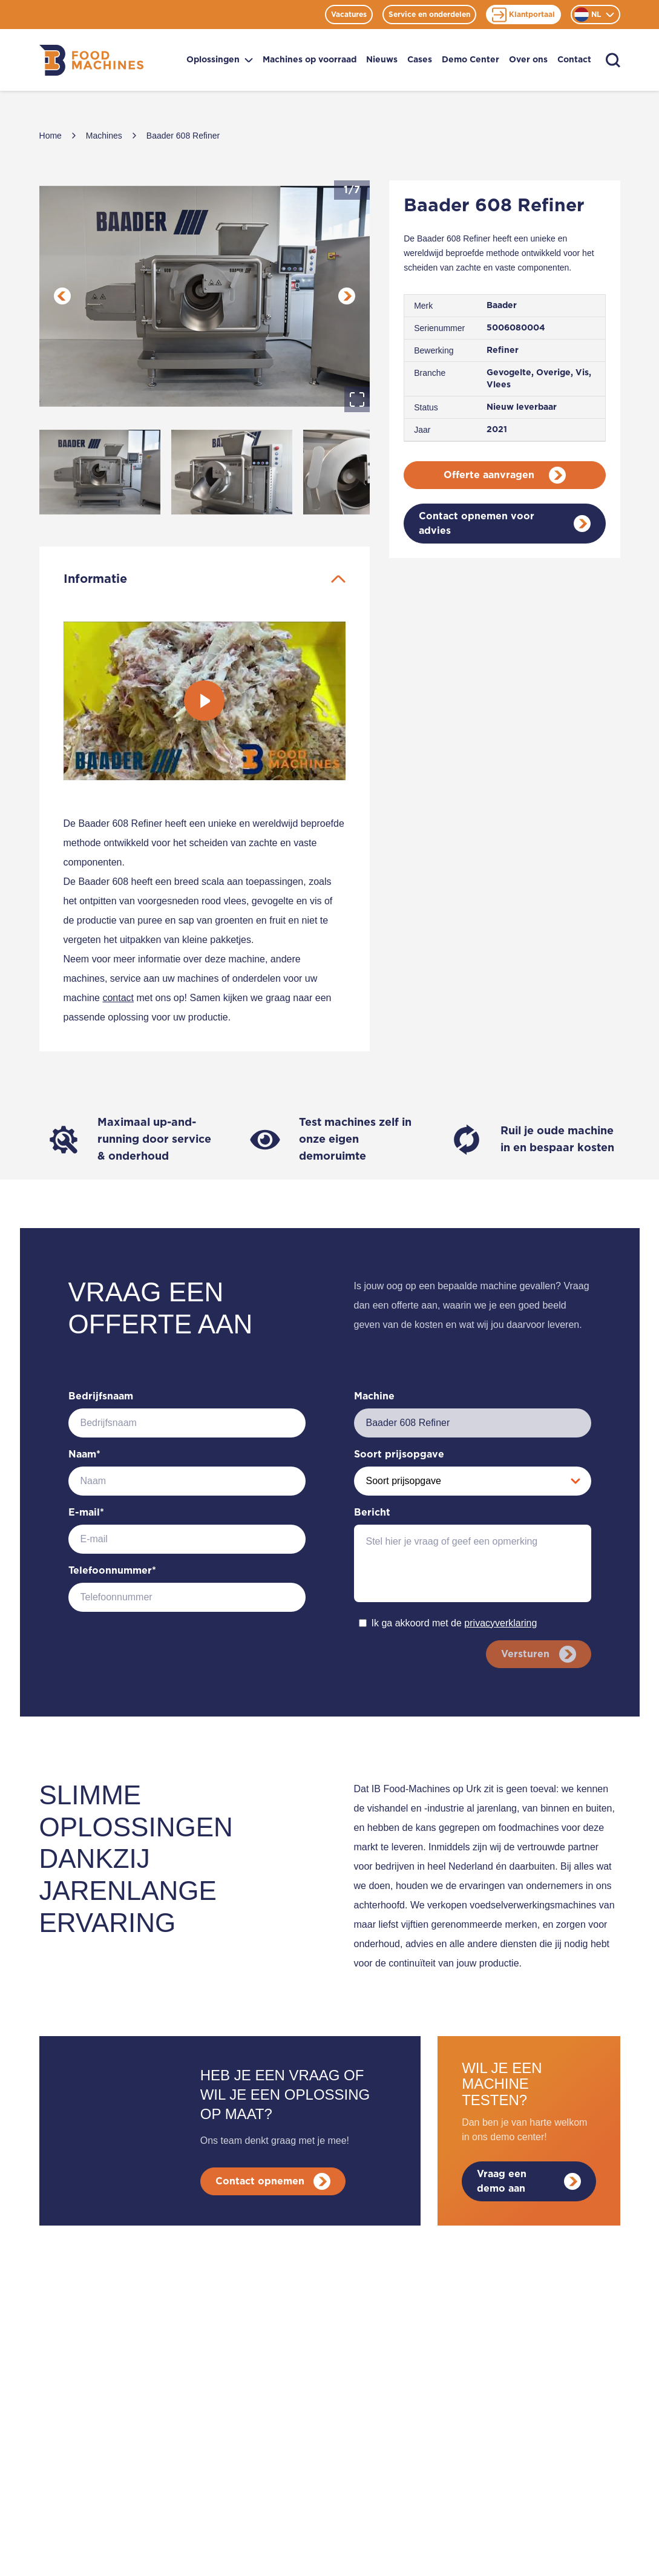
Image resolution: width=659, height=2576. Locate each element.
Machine (374, 1396)
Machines (104, 135)
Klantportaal (523, 14)
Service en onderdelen (429, 14)
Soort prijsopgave (399, 1454)
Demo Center (470, 60)
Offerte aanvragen (505, 475)
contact (118, 998)
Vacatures (349, 14)
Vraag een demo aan (528, 2181)
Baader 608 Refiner (183, 135)
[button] (204, 296)
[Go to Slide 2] (231, 472)
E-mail (86, 1512)
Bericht (372, 1512)
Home (50, 135)
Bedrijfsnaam (100, 1396)
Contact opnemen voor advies (504, 523)
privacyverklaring (500, 1623)
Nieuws (382, 60)
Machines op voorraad (309, 60)
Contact (574, 60)
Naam (84, 1454)
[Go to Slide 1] (99, 472)
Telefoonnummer (112, 1571)
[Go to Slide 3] (363, 472)
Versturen (536, 1654)
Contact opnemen (275, 2181)
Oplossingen (219, 60)
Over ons (528, 60)
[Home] (91, 60)
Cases (419, 60)
